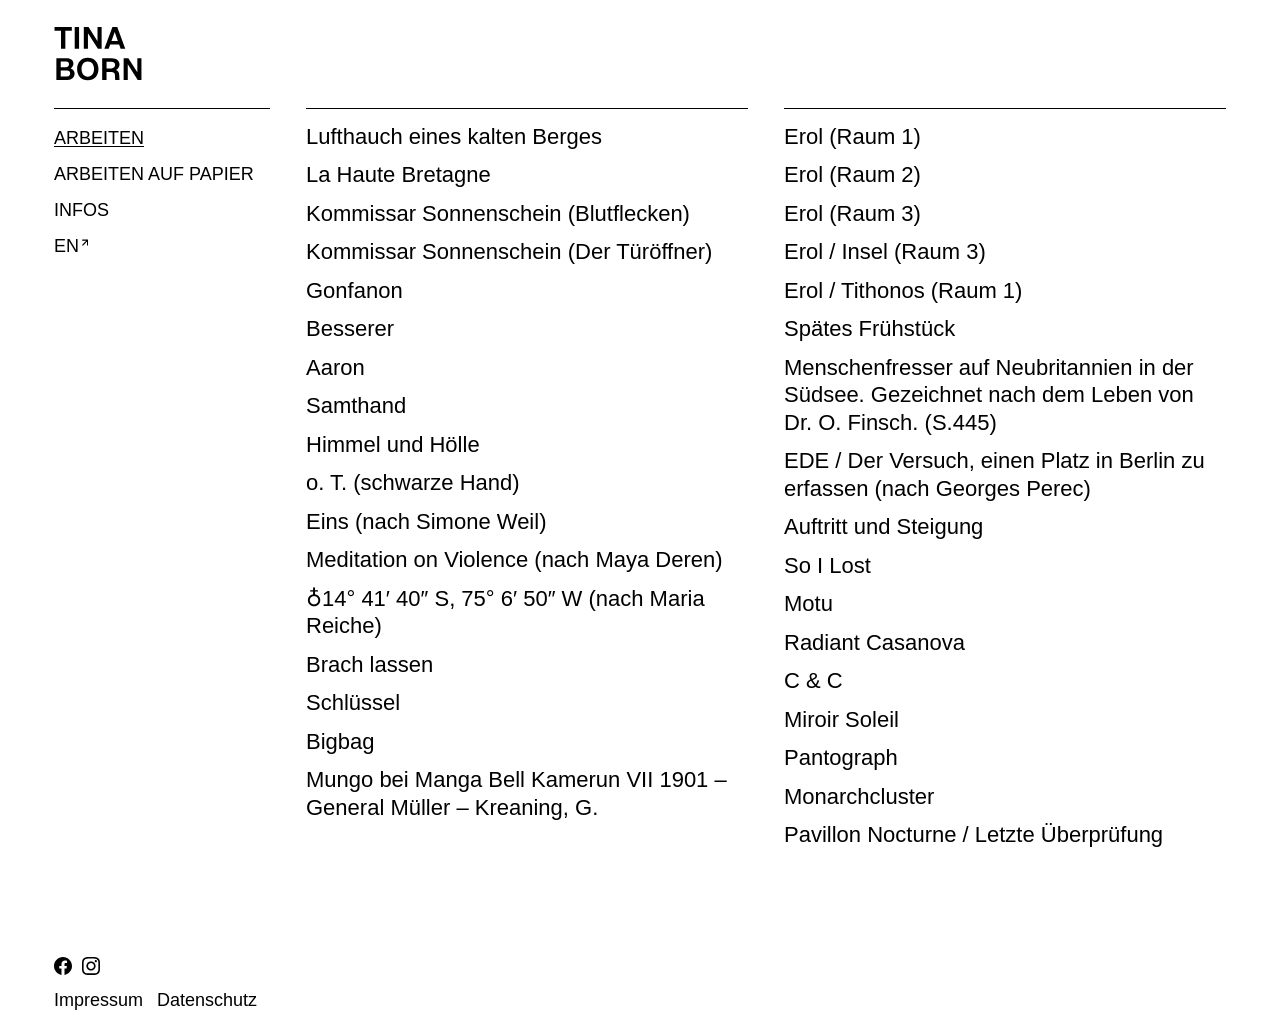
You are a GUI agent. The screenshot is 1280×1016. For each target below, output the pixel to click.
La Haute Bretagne (398, 174)
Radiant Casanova (874, 642)
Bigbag (340, 741)
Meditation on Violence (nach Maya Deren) (514, 559)
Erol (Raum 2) (852, 174)
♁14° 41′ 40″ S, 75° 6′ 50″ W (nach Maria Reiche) (505, 612)
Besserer (350, 328)
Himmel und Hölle (393, 444)
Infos (81, 210)
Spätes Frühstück (869, 328)
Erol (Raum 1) (852, 136)
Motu (808, 603)
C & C (813, 680)
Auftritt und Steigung (883, 526)
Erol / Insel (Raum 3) (885, 251)
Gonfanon (354, 290)
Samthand (356, 405)
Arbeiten (99, 138)
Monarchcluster (859, 796)
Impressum (98, 1000)
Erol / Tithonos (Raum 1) (903, 290)
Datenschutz (207, 1000)
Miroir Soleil (841, 719)
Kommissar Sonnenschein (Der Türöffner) (509, 251)
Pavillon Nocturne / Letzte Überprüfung (973, 834)
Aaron (335, 367)
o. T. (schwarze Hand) (413, 482)
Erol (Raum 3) (852, 213)
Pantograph (841, 757)
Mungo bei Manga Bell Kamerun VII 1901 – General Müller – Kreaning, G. (516, 793)
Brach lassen (369, 664)
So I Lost (827, 565)
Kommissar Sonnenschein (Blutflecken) (498, 213)
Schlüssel (353, 702)
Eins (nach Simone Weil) (426, 521)
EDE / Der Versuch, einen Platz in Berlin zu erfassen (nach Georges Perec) (994, 474)
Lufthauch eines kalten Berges (454, 136)
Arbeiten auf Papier (154, 174)
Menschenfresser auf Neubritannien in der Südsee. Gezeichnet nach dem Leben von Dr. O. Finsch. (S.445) (989, 395)
